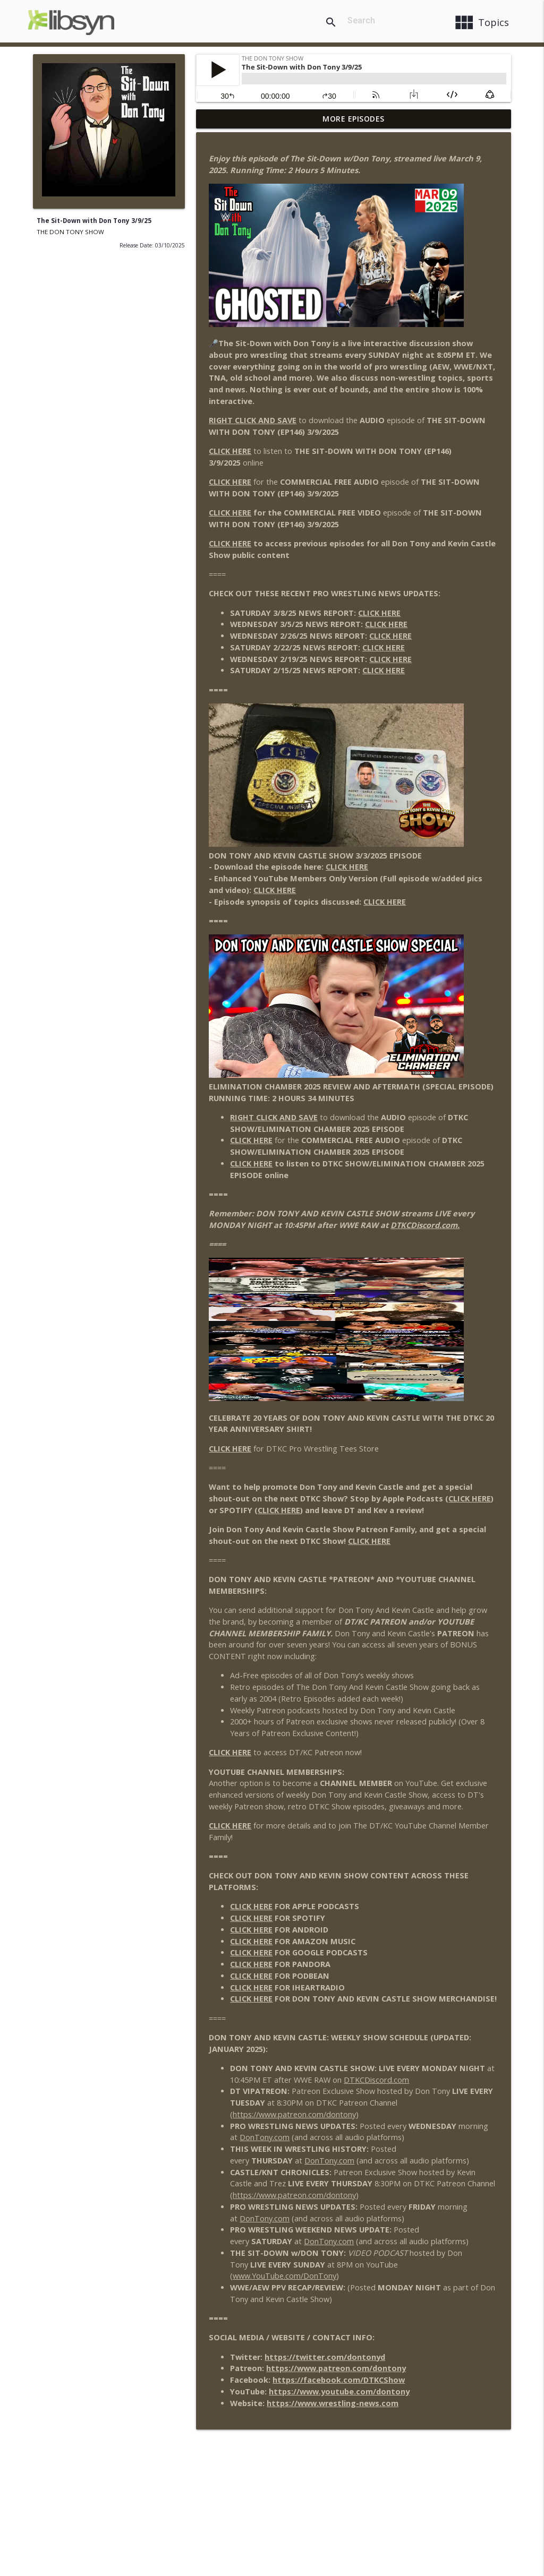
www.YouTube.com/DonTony (284, 2276)
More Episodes (353, 119)
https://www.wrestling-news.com (332, 2403)
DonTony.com (265, 2137)
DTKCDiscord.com (376, 2080)
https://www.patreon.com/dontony (294, 2114)
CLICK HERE (230, 451)
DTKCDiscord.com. (425, 1225)
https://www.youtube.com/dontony (339, 2391)
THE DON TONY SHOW (70, 232)
